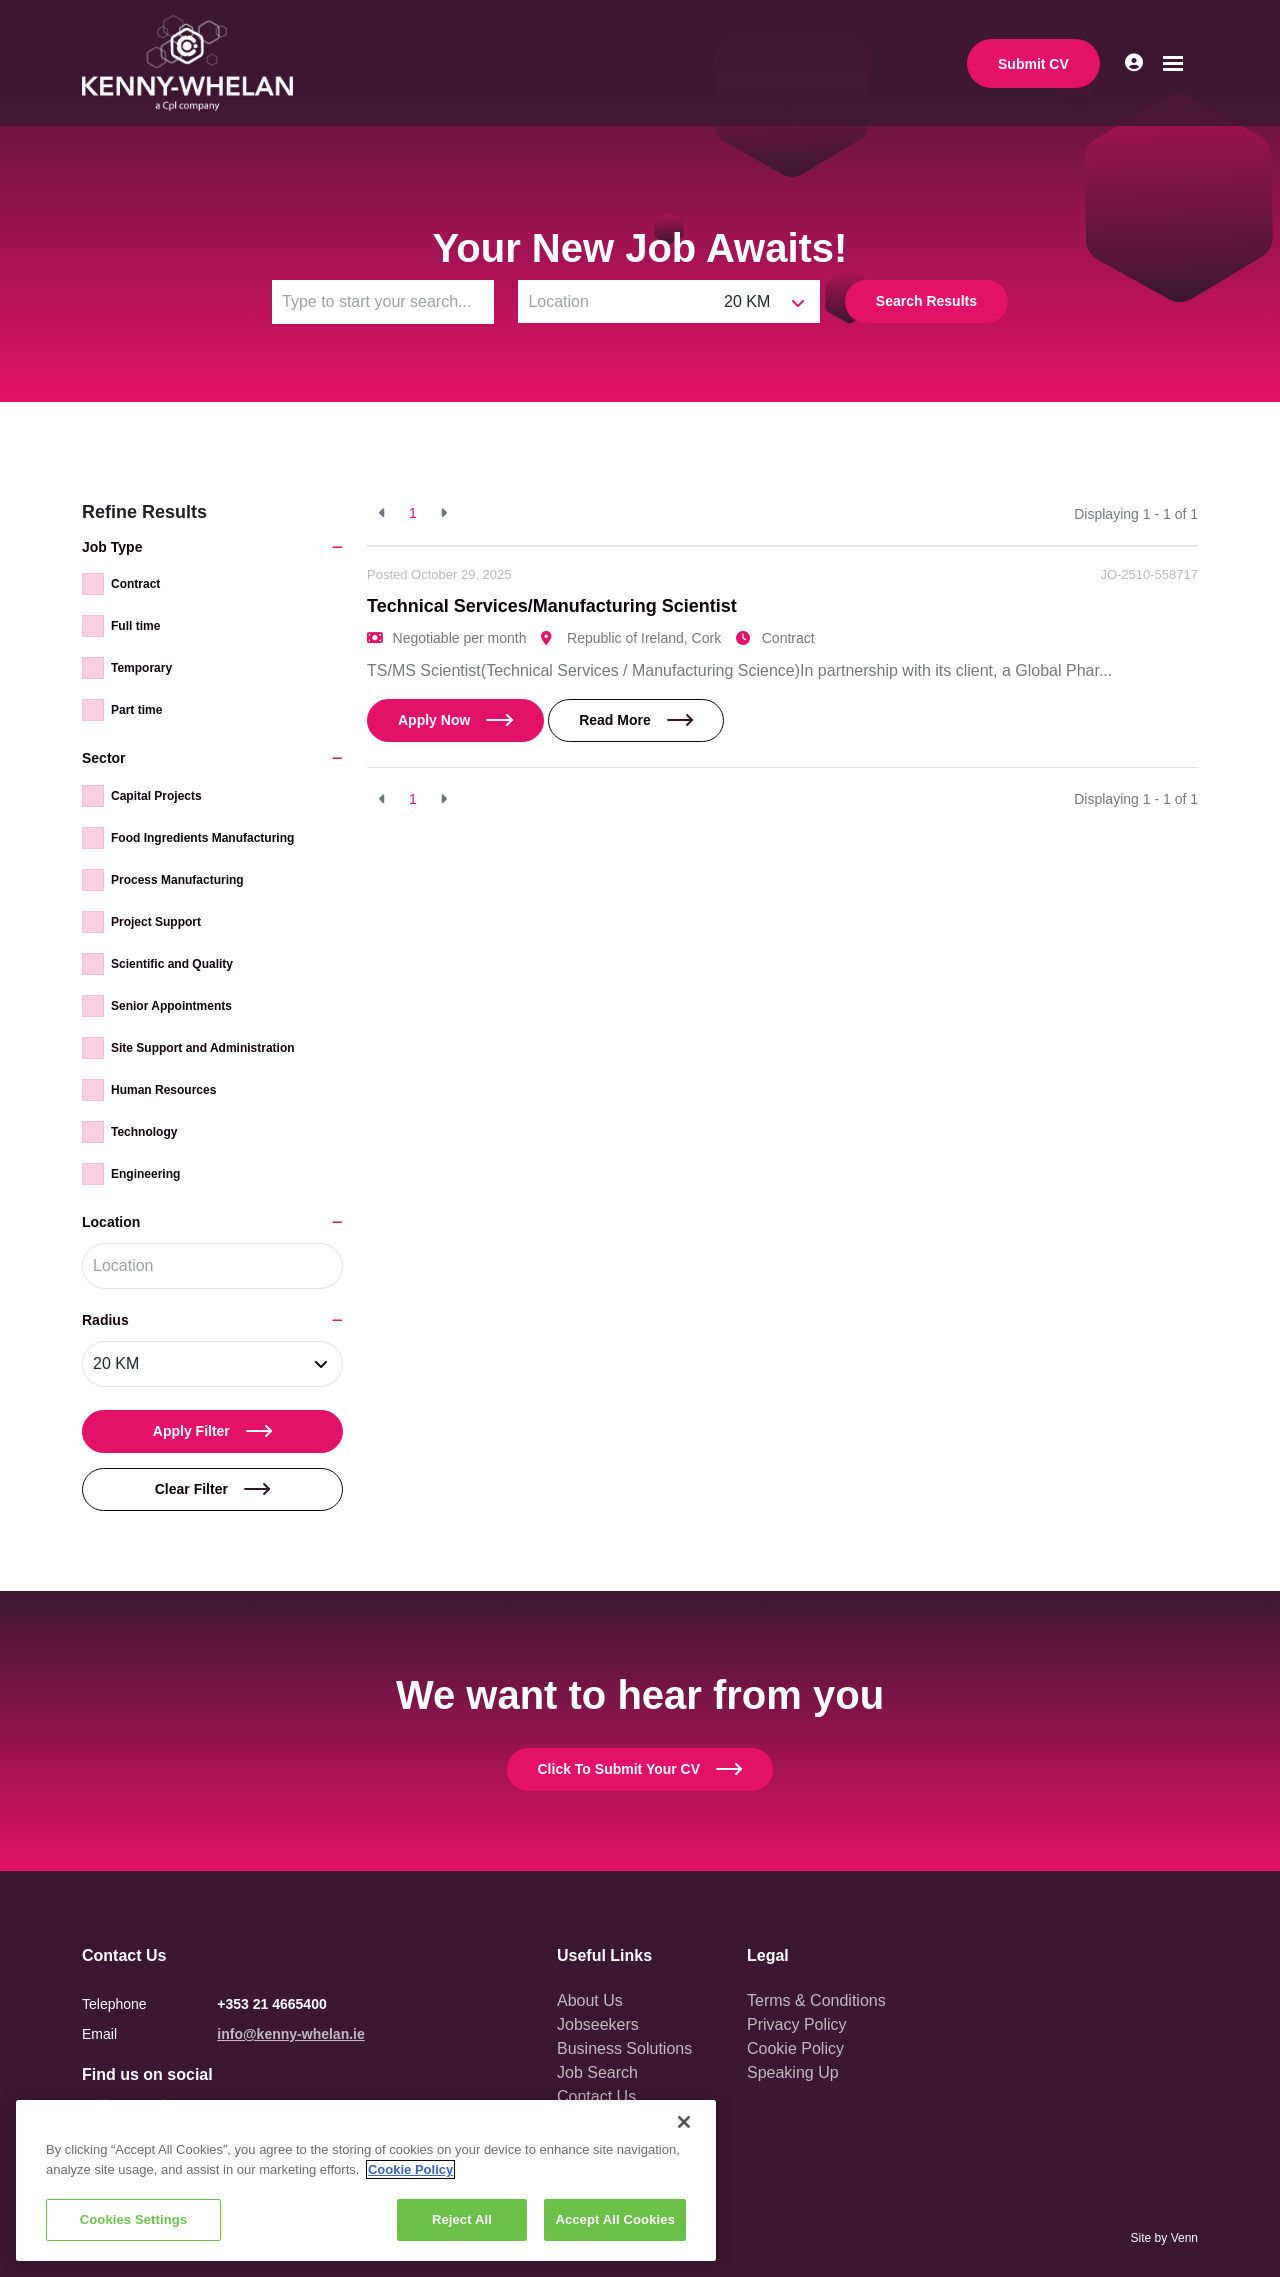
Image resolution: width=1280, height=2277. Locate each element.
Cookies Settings (134, 2219)
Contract (135, 584)
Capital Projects (156, 796)
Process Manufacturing (177, 880)
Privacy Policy (797, 2024)
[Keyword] (383, 302)
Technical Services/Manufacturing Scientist (552, 606)
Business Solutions (624, 2048)
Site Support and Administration (203, 1048)
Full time (135, 626)
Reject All (462, 2219)
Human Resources (163, 1090)
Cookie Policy (795, 2048)
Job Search (597, 2072)
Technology (144, 1132)
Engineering (145, 1174)
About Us (590, 2000)
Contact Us (596, 2096)
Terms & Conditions (816, 2000)
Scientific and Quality (172, 964)
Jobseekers (598, 2024)
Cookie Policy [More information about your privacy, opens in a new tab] (410, 2169)
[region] (366, 2180)
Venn (1184, 2238)
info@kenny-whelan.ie (290, 2034)
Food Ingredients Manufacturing (202, 838)
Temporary (141, 668)
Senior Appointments (171, 1006)
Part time (136, 710)
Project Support (156, 922)
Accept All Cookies (615, 2219)
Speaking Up (793, 2072)
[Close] (684, 2122)
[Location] (616, 301)
